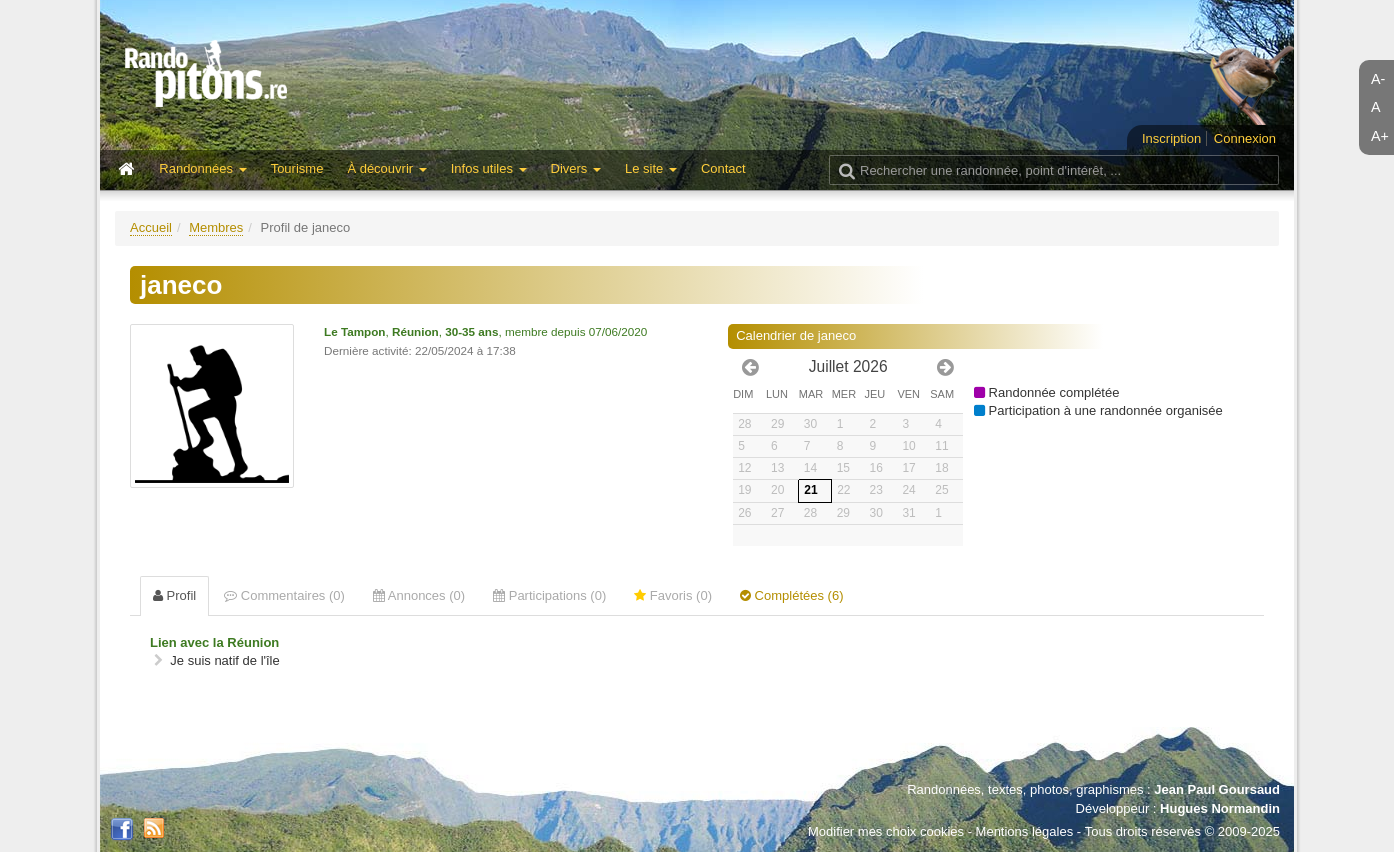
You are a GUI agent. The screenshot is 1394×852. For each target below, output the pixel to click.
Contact (723, 168)
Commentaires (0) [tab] (284, 595)
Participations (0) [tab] (549, 595)
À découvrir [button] (386, 168)
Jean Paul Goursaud (1217, 789)
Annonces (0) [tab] (419, 595)
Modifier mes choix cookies (886, 831)
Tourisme (297, 168)
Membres (216, 227)
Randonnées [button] (202, 168)
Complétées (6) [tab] (791, 595)
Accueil (151, 227)
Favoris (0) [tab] (673, 595)
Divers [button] (576, 168)
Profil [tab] (174, 595)
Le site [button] (651, 168)
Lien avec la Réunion (214, 642)
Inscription (1171, 138)
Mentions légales (1025, 831)
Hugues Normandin (1220, 808)
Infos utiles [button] (489, 168)
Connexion (1245, 138)
